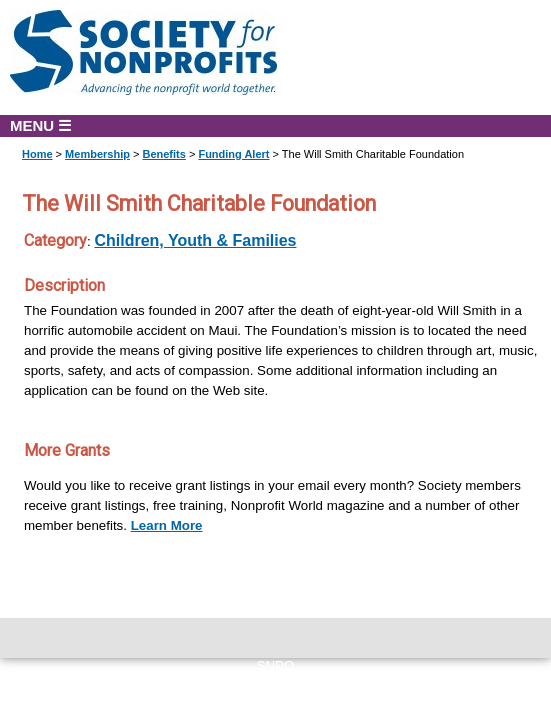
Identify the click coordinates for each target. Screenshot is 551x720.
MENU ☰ (40, 125)
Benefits (163, 154)
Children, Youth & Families (195, 240)
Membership (97, 154)
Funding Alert (233, 154)
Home (37, 154)
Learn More (167, 525)
